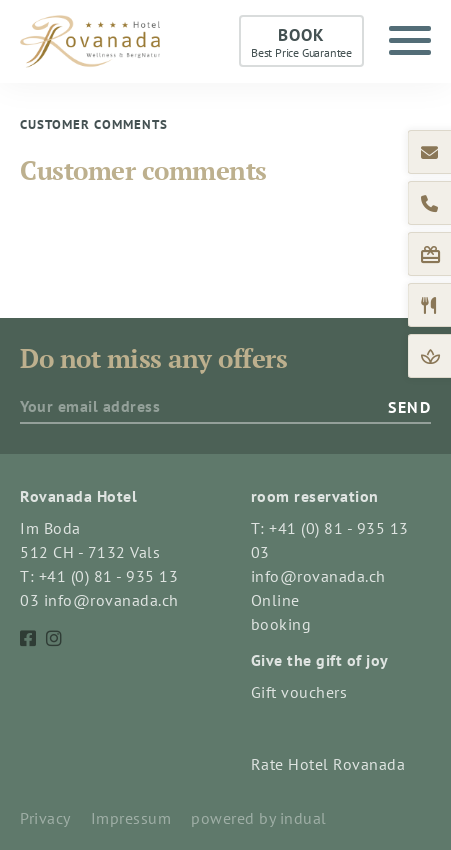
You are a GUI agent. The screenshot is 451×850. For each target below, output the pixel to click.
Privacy (45, 818)
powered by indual (259, 818)
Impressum (131, 818)
